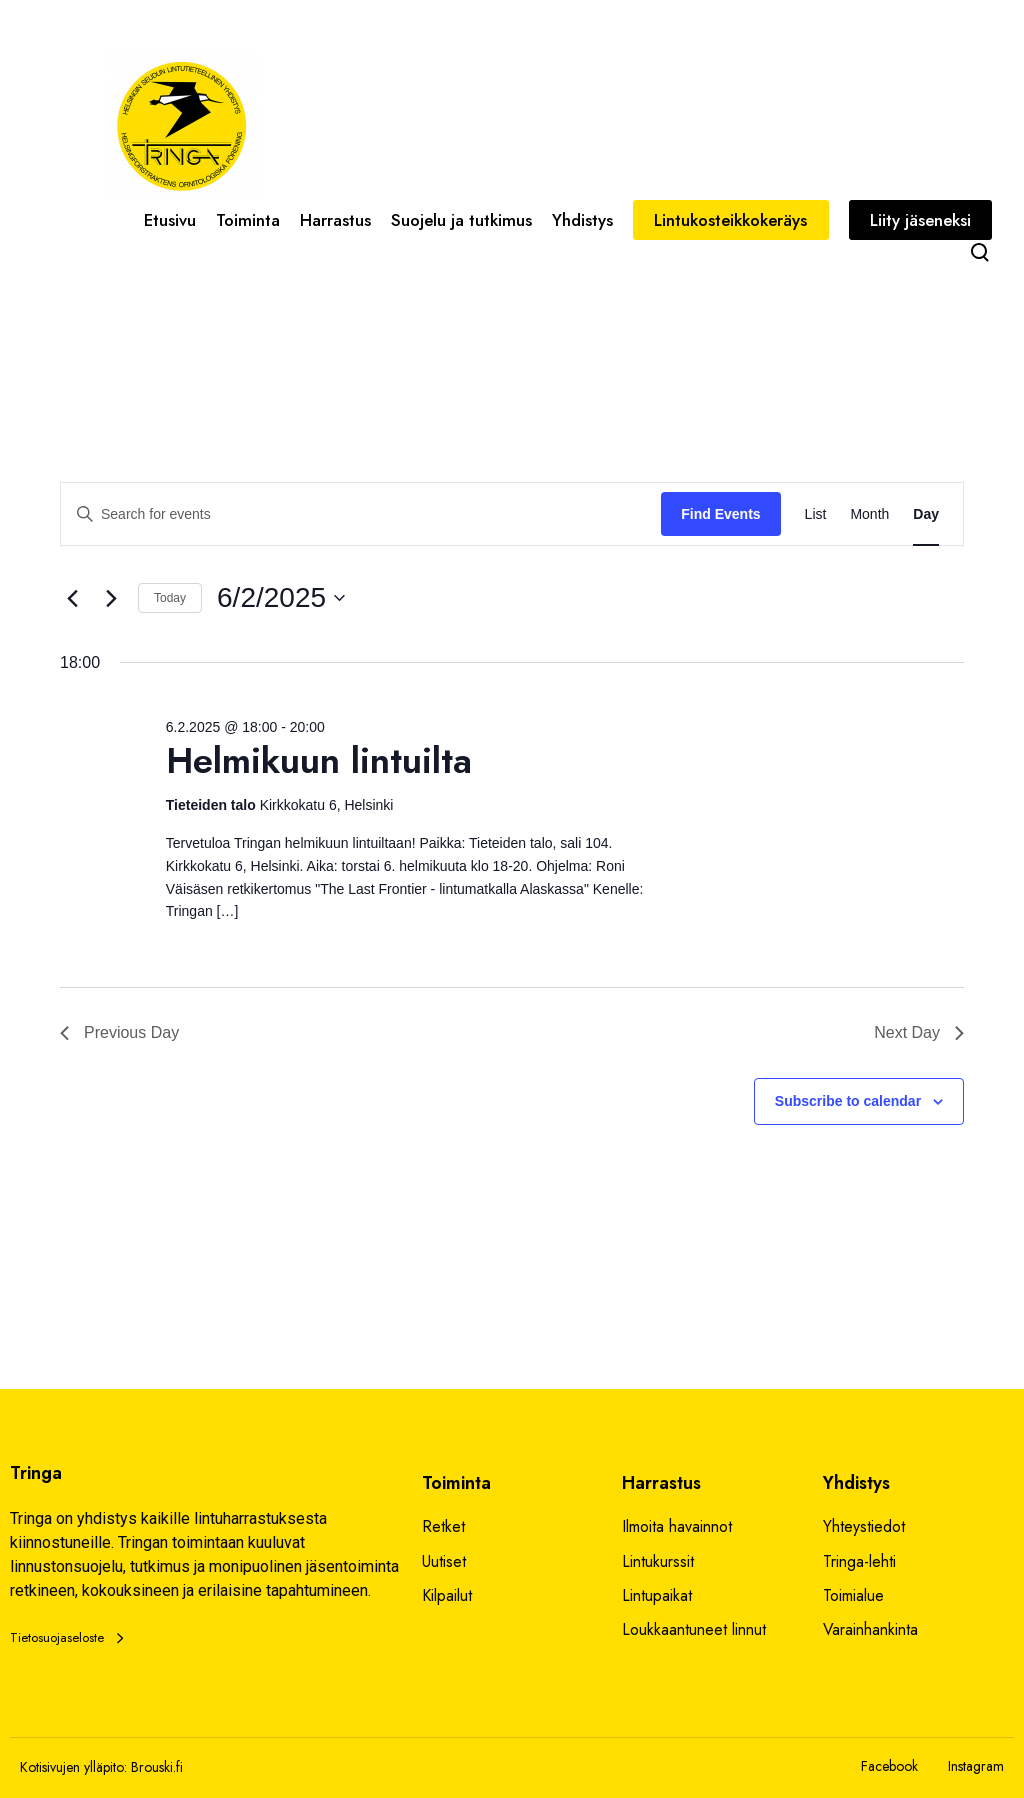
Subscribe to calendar (848, 1101)
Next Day (919, 1032)
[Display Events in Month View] (869, 514)
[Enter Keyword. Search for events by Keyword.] (361, 514)
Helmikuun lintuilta (319, 760)
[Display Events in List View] (816, 514)
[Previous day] (72, 598)
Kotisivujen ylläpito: (73, 1767)
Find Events (720, 514)
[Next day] (111, 598)
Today (170, 598)
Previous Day (119, 1032)
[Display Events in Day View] (926, 514)
